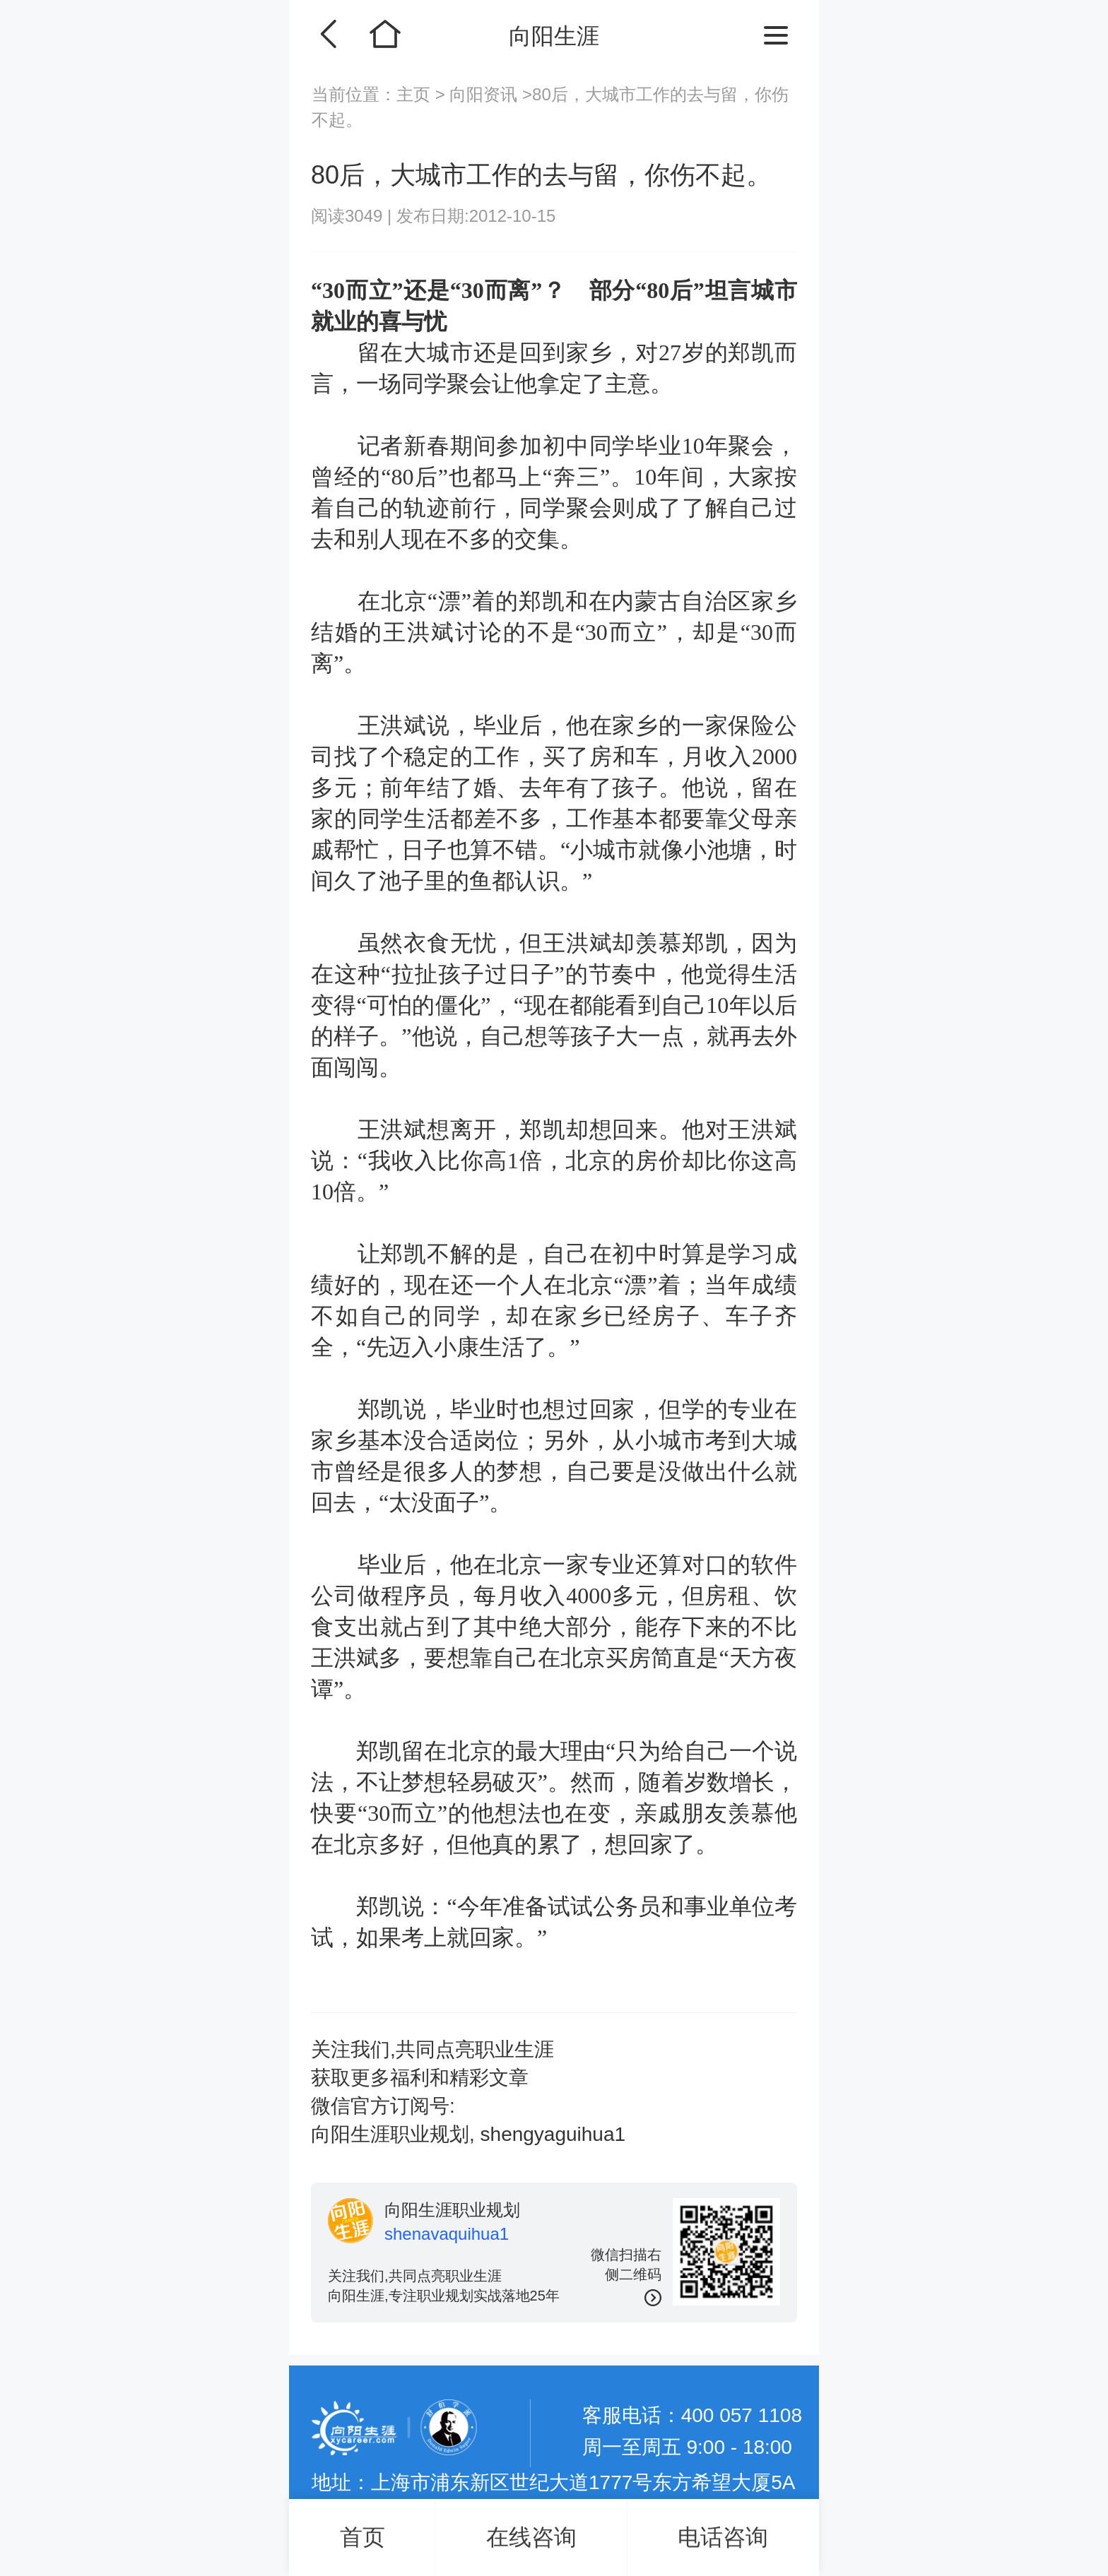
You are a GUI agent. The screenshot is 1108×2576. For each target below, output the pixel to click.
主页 (415, 94)
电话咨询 (723, 2537)
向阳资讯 (483, 94)
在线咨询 (531, 2537)
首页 (362, 2537)
